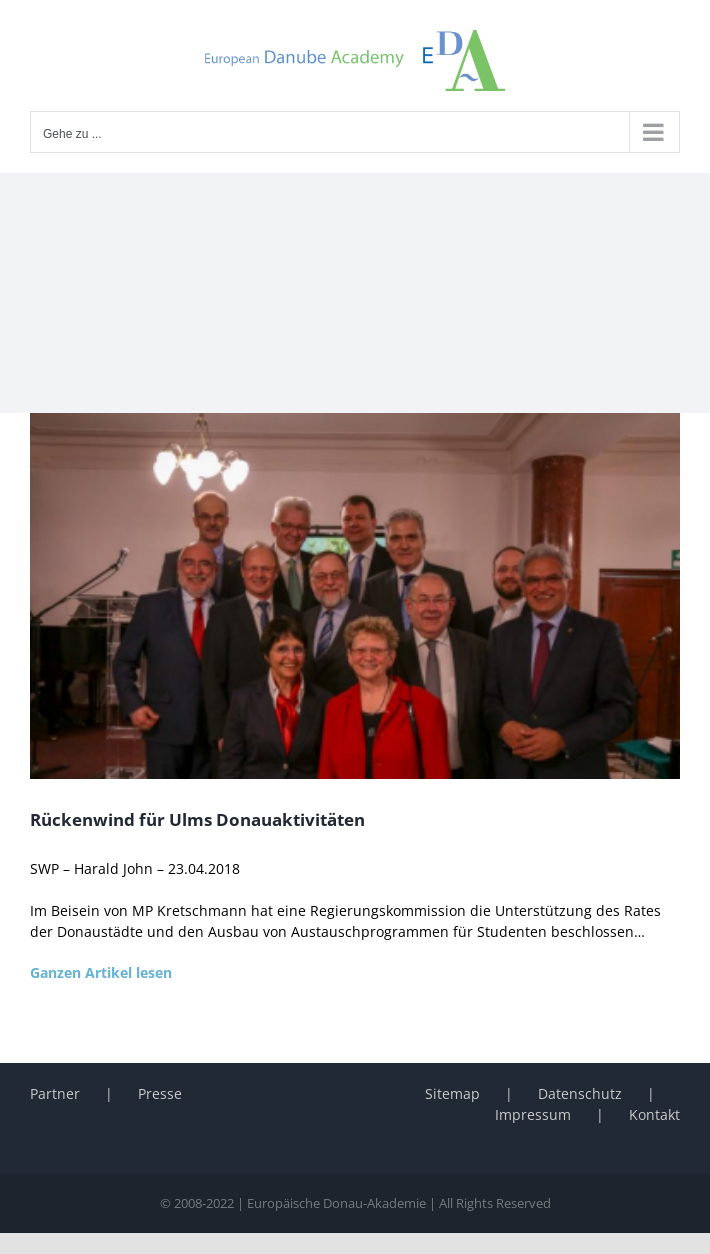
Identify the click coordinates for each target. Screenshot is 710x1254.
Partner (55, 1093)
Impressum (533, 1114)
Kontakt (654, 1114)
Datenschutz (580, 1093)
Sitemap (452, 1093)
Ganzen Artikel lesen (101, 972)
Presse (160, 1093)
